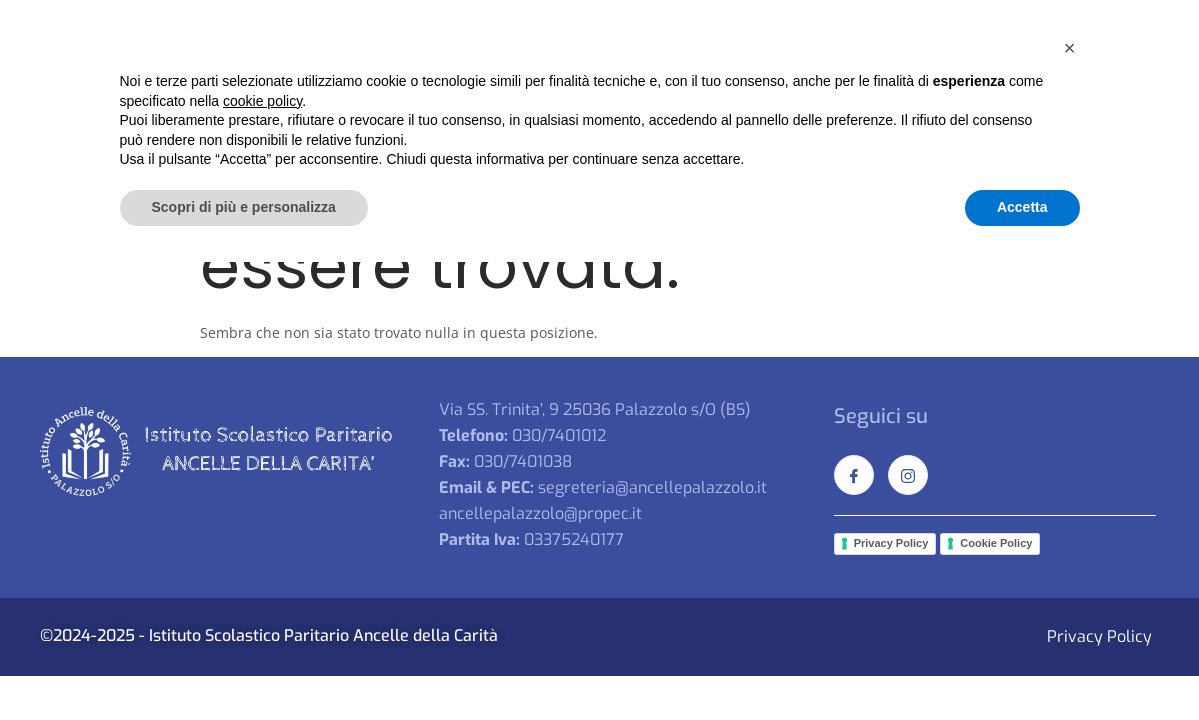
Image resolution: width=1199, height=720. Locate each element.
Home (328, 73)
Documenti (1001, 73)
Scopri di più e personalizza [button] (244, 665)
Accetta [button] (1022, 665)
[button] (1070, 506)
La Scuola (416, 73)
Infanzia (649, 73)
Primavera (535, 73)
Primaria (756, 73)
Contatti (774, 108)
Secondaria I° (881, 73)
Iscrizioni (1095, 73)
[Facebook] (1093, 23)
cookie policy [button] (262, 559)
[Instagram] (1133, 23)
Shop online (677, 108)
